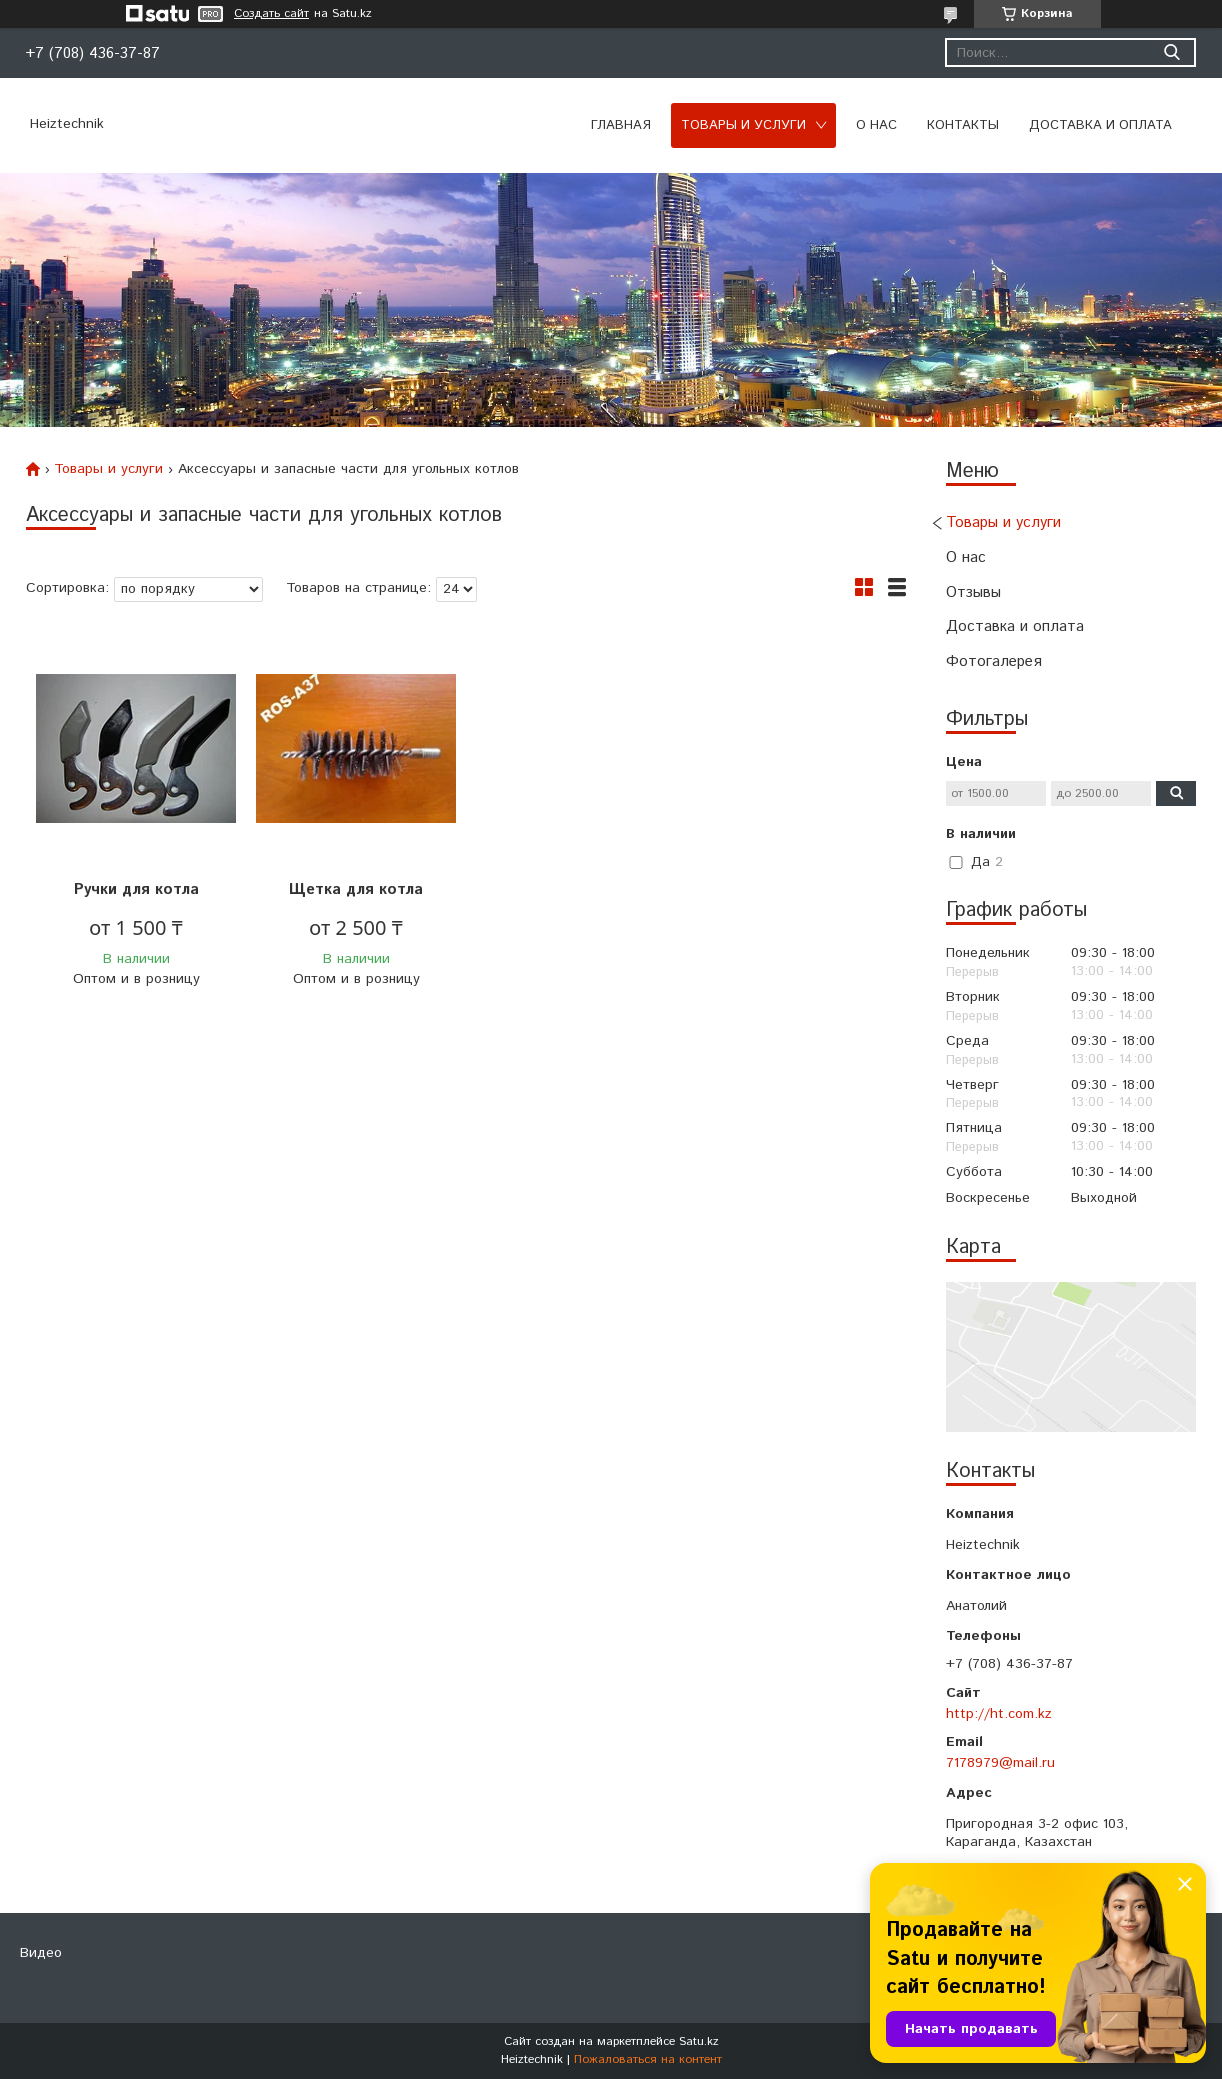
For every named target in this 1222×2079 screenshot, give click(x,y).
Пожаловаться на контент (648, 2059)
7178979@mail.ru (1000, 1763)
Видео (41, 1953)
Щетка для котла (356, 889)
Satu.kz (699, 2041)
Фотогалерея (994, 661)
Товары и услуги (743, 125)
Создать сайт (271, 14)
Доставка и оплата (1100, 125)
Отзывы (973, 592)
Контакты (963, 125)
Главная (621, 125)
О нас (876, 125)
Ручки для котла (136, 889)
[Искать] (1171, 52)
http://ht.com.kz (999, 1714)
